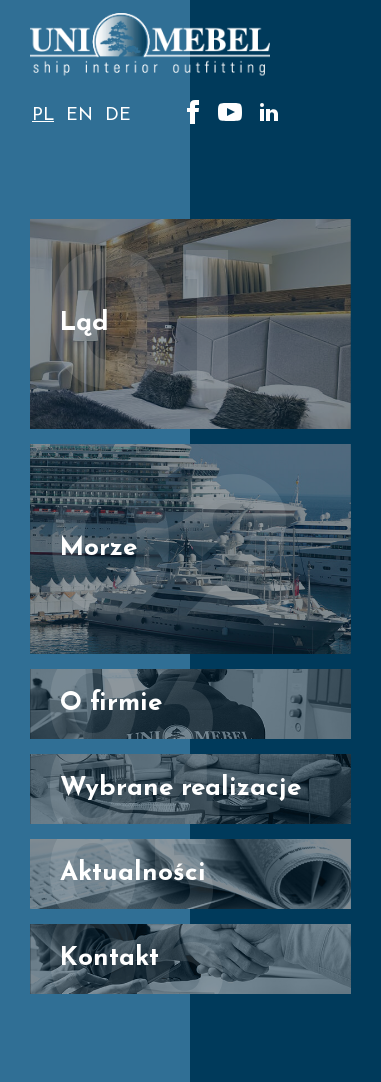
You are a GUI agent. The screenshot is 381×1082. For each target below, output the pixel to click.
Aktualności (133, 873)
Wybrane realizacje (180, 788)
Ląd (84, 323)
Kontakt (109, 958)
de (118, 115)
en (79, 115)
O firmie (111, 703)
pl (43, 115)
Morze (98, 548)
